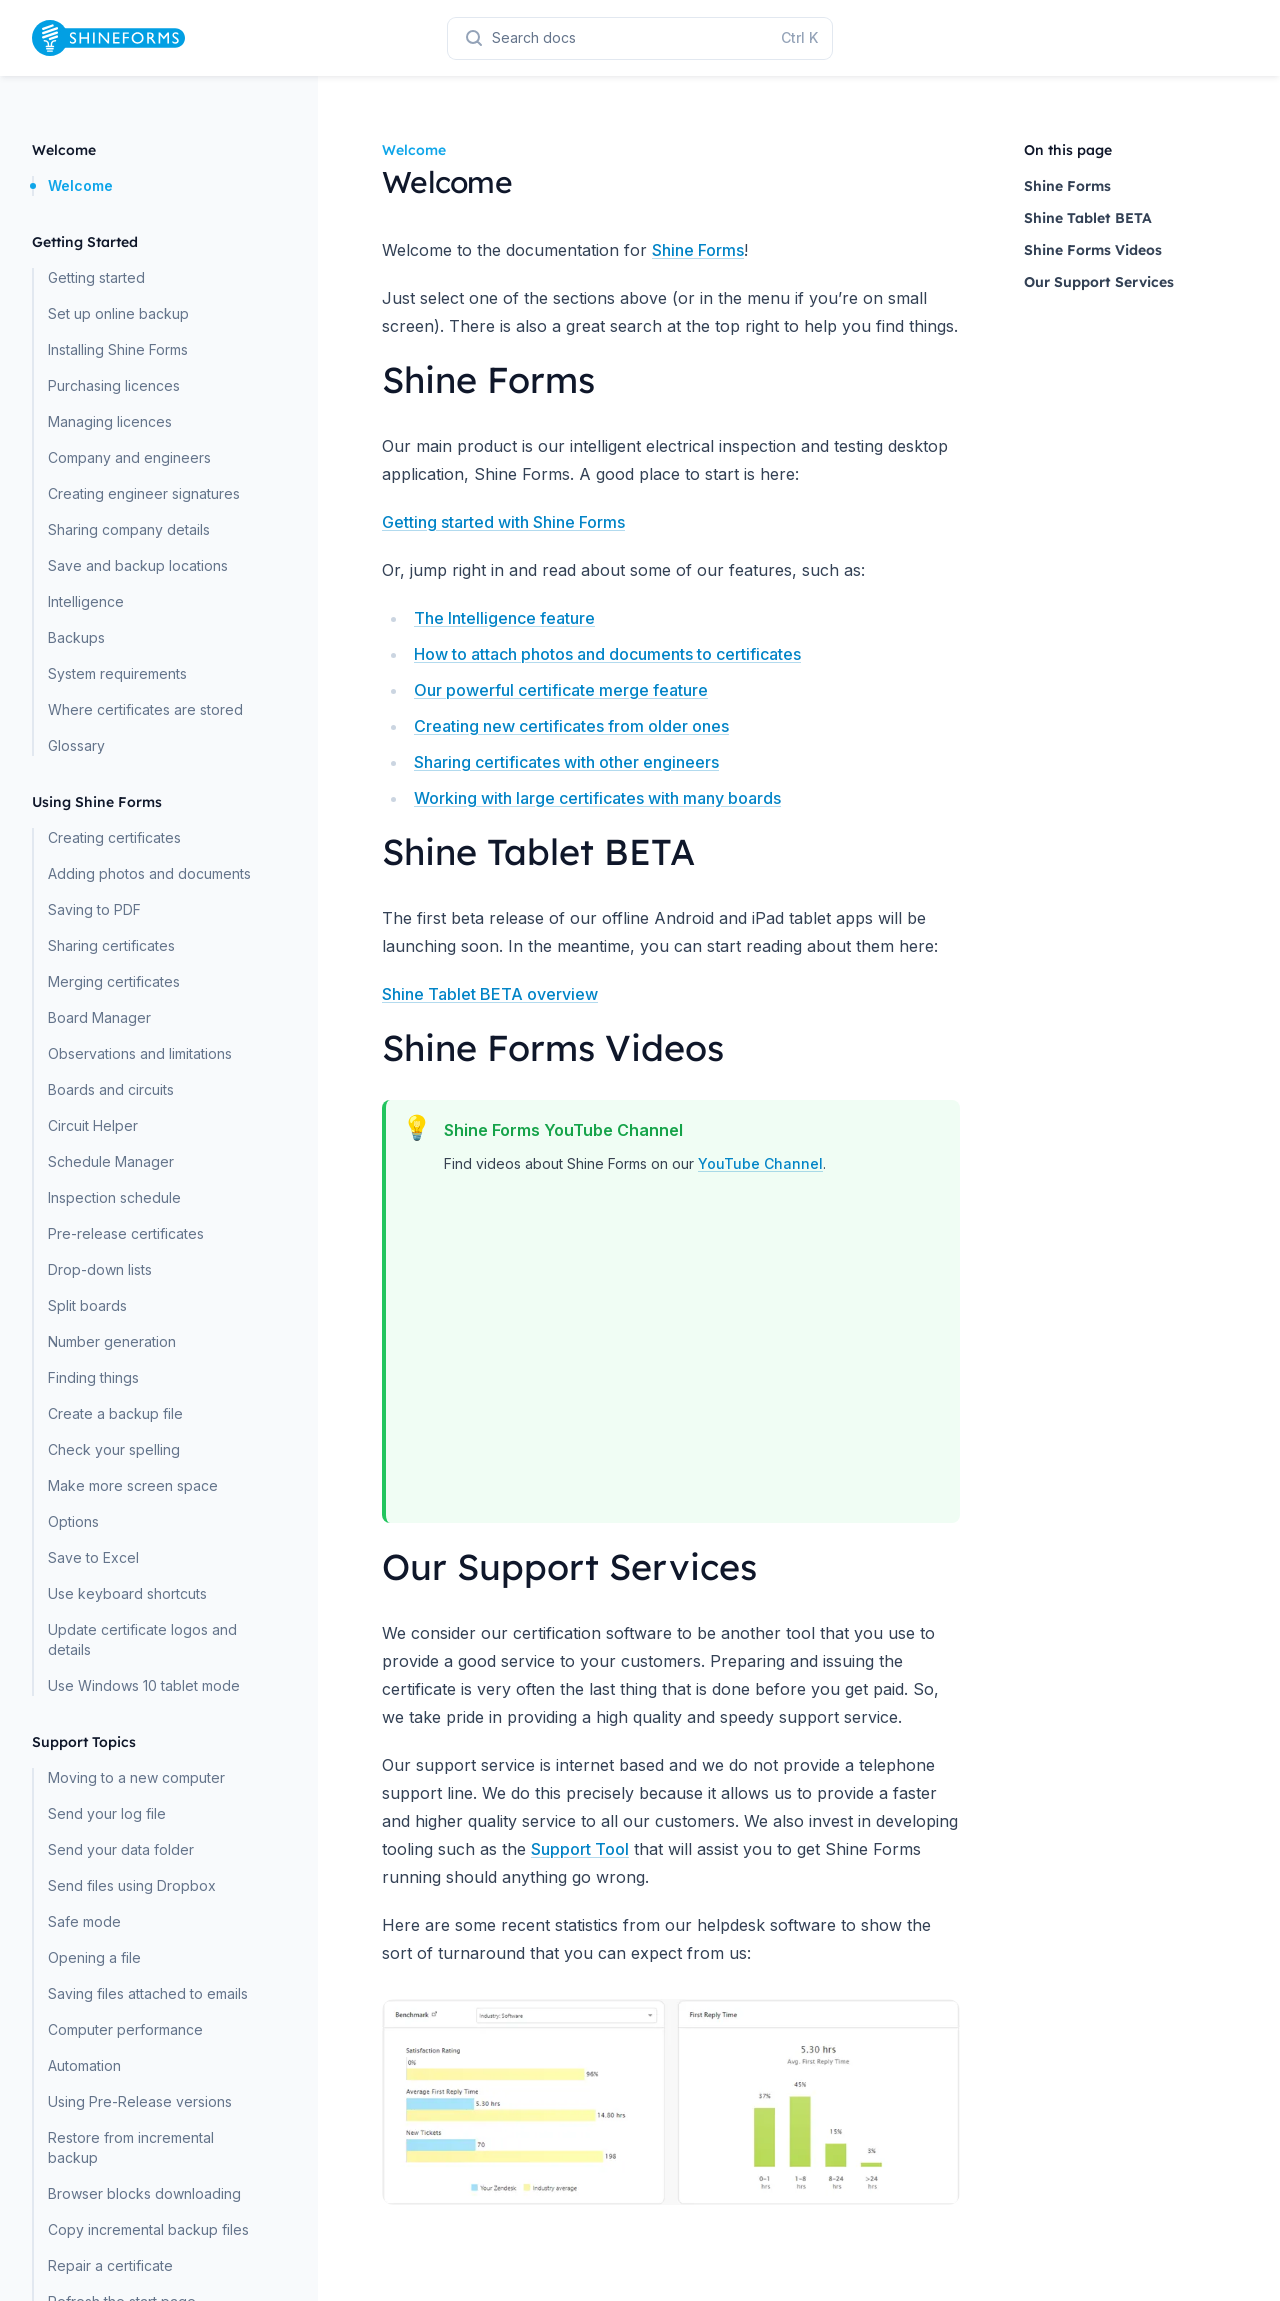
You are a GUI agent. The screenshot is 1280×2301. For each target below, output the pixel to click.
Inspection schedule (114, 1197)
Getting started (96, 277)
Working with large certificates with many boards (597, 798)
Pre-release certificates (126, 1233)
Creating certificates (114, 837)
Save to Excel (93, 1557)
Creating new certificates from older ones (571, 726)
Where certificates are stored (145, 709)
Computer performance (125, 2029)
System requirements (117, 673)
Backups (76, 637)
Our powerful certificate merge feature (561, 690)
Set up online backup (118, 313)
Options (73, 1521)
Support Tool (580, 1849)
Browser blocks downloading (144, 2193)
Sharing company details (129, 529)
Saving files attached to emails (148, 1993)
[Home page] (108, 38)
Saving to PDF (94, 909)
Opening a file (94, 1957)
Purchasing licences (114, 385)
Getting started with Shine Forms (503, 522)
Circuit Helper (93, 1125)
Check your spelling (114, 1449)
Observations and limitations (140, 1053)
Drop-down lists (100, 1269)
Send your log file (107, 1813)
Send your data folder (121, 1849)
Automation (84, 2065)
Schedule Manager (111, 1161)
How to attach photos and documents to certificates (607, 654)
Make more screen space (133, 1485)
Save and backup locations (138, 565)
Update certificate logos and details (142, 1639)
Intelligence (86, 601)
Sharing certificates (111, 945)
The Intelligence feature (504, 618)
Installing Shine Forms (118, 349)
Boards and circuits (111, 1089)
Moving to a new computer (136, 1777)
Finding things (93, 1377)
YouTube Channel (760, 1163)
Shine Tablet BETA (1088, 218)
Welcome (80, 185)
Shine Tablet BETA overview (490, 994)
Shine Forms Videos (1093, 250)
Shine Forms (698, 250)
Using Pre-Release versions (140, 2101)
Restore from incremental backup (131, 2147)
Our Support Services (1099, 282)
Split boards (87, 1305)
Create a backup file (115, 1413)
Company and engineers (129, 457)
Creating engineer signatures (144, 493)
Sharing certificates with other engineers (566, 762)
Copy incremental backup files (148, 2229)
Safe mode (84, 1921)
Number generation (112, 1341)
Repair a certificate (110, 2265)
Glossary (76, 745)
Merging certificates (114, 981)
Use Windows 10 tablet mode (144, 1685)
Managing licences (110, 421)
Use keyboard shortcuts (127, 1593)
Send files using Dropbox (132, 1885)
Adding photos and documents (149, 873)
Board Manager (99, 1017)
